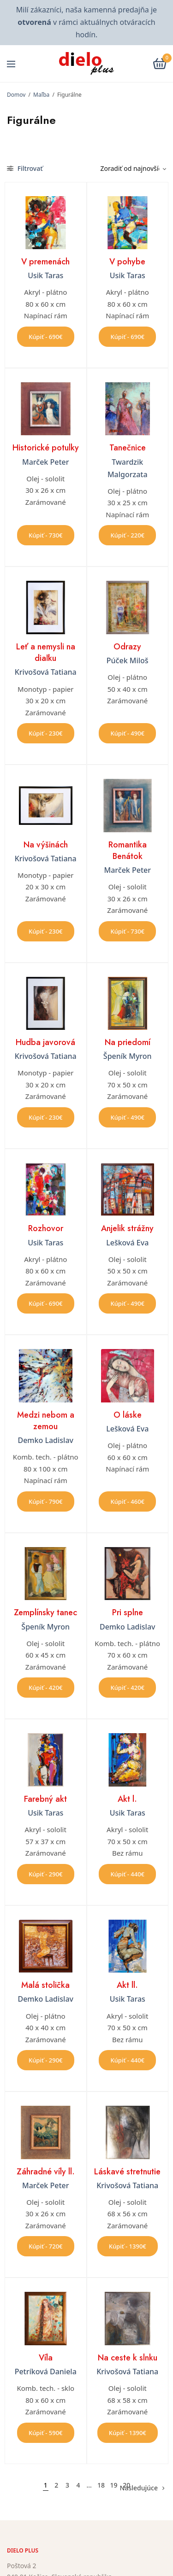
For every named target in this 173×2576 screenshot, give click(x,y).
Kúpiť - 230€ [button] (46, 733)
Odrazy (127, 647)
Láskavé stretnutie (127, 2172)
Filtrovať (25, 168)
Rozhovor (45, 1228)
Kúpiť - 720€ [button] (46, 2246)
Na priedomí (127, 1042)
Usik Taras (45, 275)
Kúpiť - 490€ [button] (127, 733)
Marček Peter (45, 462)
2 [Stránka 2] (56, 2485)
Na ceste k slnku (127, 2358)
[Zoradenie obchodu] (130, 168)
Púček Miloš (128, 660)
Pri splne (127, 1612)
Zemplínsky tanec (45, 1612)
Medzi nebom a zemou (45, 1420)
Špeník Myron (127, 1056)
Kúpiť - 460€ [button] (127, 1501)
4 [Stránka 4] (78, 2485)
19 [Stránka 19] (114, 2485)
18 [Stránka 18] (101, 2485)
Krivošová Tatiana (46, 672)
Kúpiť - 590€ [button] (46, 2433)
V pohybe (127, 262)
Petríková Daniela (46, 2371)
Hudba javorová (45, 1042)
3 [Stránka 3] (67, 2485)
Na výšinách (46, 845)
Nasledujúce (139, 2487)
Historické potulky (45, 448)
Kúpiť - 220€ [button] (127, 535)
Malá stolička (45, 1985)
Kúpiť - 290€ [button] (46, 1874)
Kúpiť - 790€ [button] (46, 1501)
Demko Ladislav (45, 1440)
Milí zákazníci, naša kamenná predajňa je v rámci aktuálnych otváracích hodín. (86, 22)
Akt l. (127, 1799)
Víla (46, 2358)
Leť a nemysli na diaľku (45, 652)
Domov (16, 95)
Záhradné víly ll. (46, 2172)
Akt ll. (127, 1985)
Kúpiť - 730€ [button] (46, 535)
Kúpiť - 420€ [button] (46, 1687)
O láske (127, 1415)
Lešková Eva (127, 1243)
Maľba (41, 95)
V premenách (45, 262)
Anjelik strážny (127, 1228)
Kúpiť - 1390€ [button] (127, 2246)
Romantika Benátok (127, 850)
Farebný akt (45, 1799)
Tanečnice (127, 448)
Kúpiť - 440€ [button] (127, 1874)
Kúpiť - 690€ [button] (46, 337)
